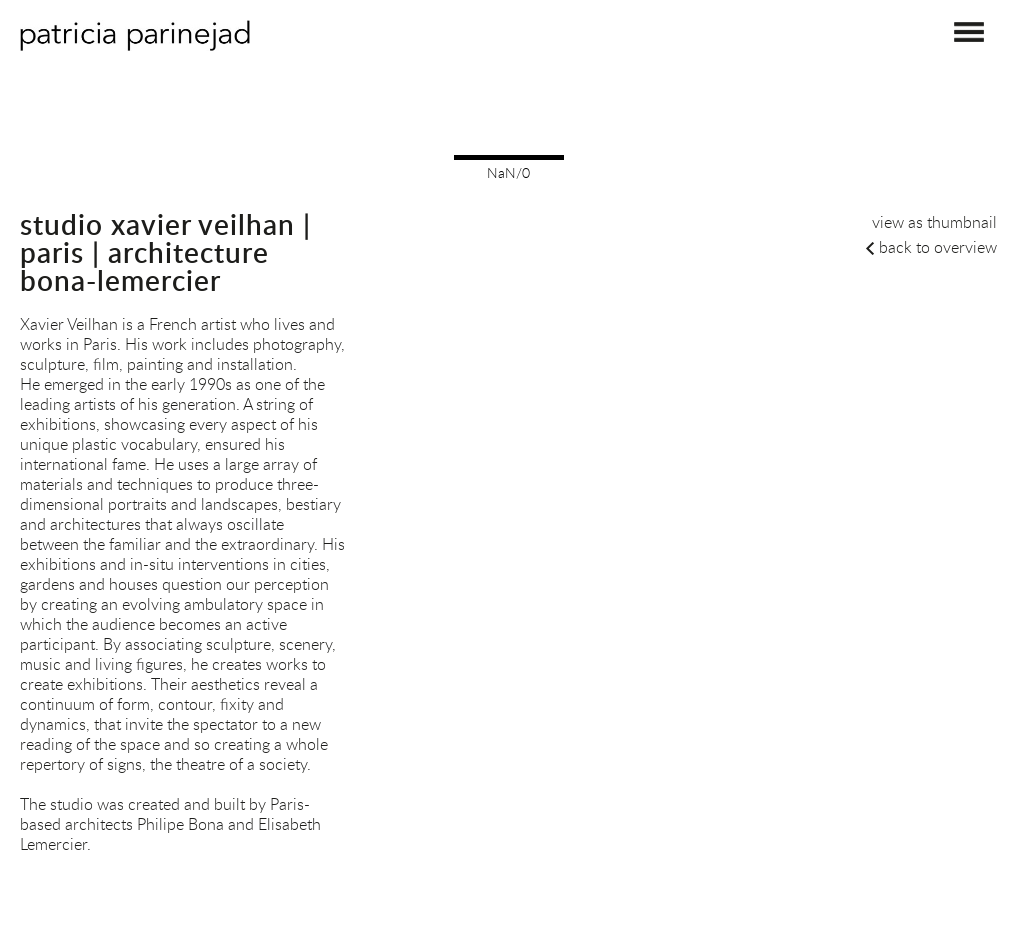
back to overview (938, 247)
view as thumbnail (934, 222)
